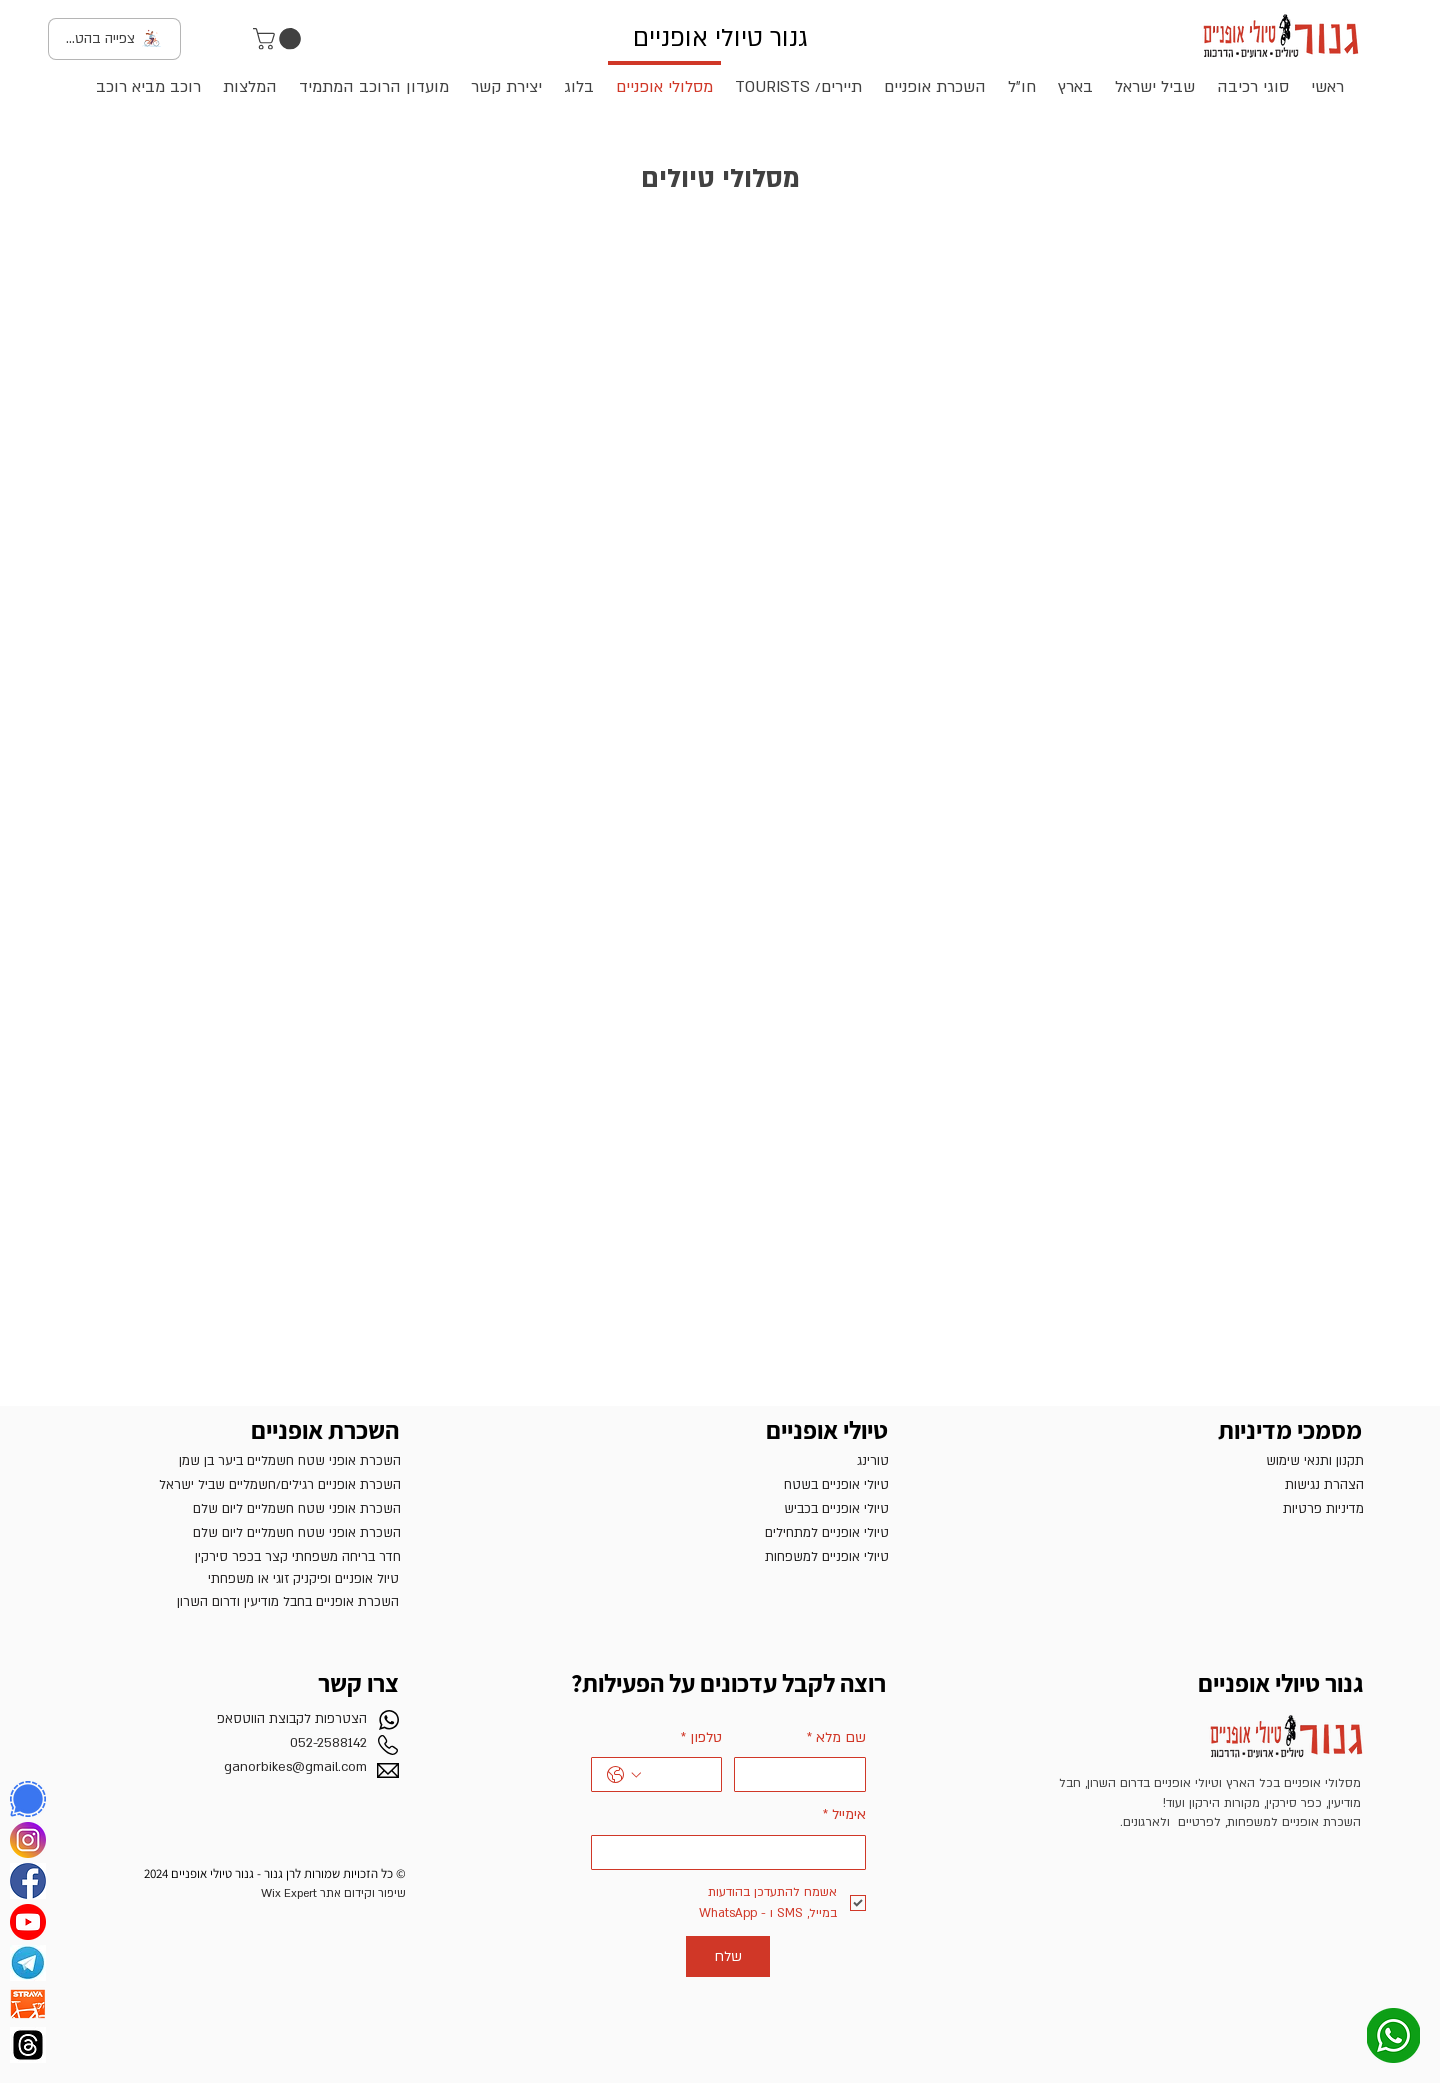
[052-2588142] (232, 1743)
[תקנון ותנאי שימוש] (1202, 1461)
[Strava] (28, 2004)
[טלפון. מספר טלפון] (677, 1774)
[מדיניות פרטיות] (1202, 1509)
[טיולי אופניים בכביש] (727, 1509)
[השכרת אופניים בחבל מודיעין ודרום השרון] (237, 1602)
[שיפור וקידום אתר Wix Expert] (244, 1893)
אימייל (844, 1815)
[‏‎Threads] (28, 2045)
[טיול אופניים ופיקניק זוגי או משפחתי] (237, 1579)
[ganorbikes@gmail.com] (232, 1767)
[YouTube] (28, 1922)
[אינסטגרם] (28, 1840)
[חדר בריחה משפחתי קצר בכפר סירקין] (239, 1557)
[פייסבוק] (28, 1881)
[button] (279, 39)
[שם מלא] (806, 1774)
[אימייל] (734, 1852)
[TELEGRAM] (28, 1963)
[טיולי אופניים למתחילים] (727, 1533)
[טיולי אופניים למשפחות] (727, 1557)
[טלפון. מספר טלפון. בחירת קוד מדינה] (624, 1775)
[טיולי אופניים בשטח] (727, 1485)
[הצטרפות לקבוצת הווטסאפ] (232, 1719)
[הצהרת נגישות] (1202, 1485)
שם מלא (836, 1738)
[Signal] (28, 1799)
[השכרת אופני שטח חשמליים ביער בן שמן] (239, 1461)
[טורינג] (727, 1461)
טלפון (701, 1738)
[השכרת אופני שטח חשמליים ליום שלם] (239, 1509)
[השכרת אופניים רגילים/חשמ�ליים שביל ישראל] (235, 1485)
